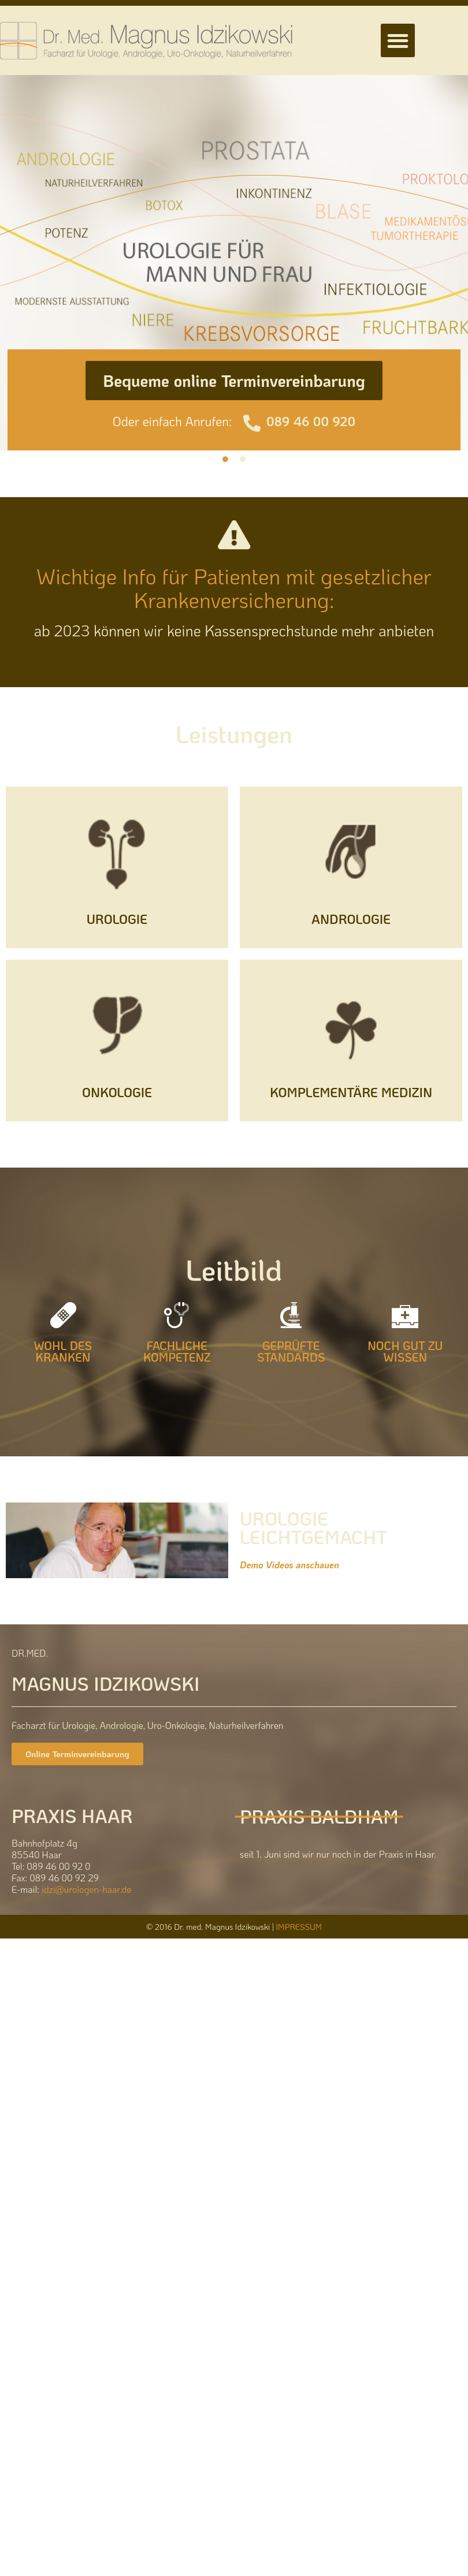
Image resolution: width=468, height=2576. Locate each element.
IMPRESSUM (299, 1926)
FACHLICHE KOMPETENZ (177, 1351)
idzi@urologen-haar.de (86, 1889)
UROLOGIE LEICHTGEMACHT (313, 1528)
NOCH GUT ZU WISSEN (405, 1351)
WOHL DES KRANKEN (63, 1351)
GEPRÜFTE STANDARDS (291, 1351)
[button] (398, 41)
